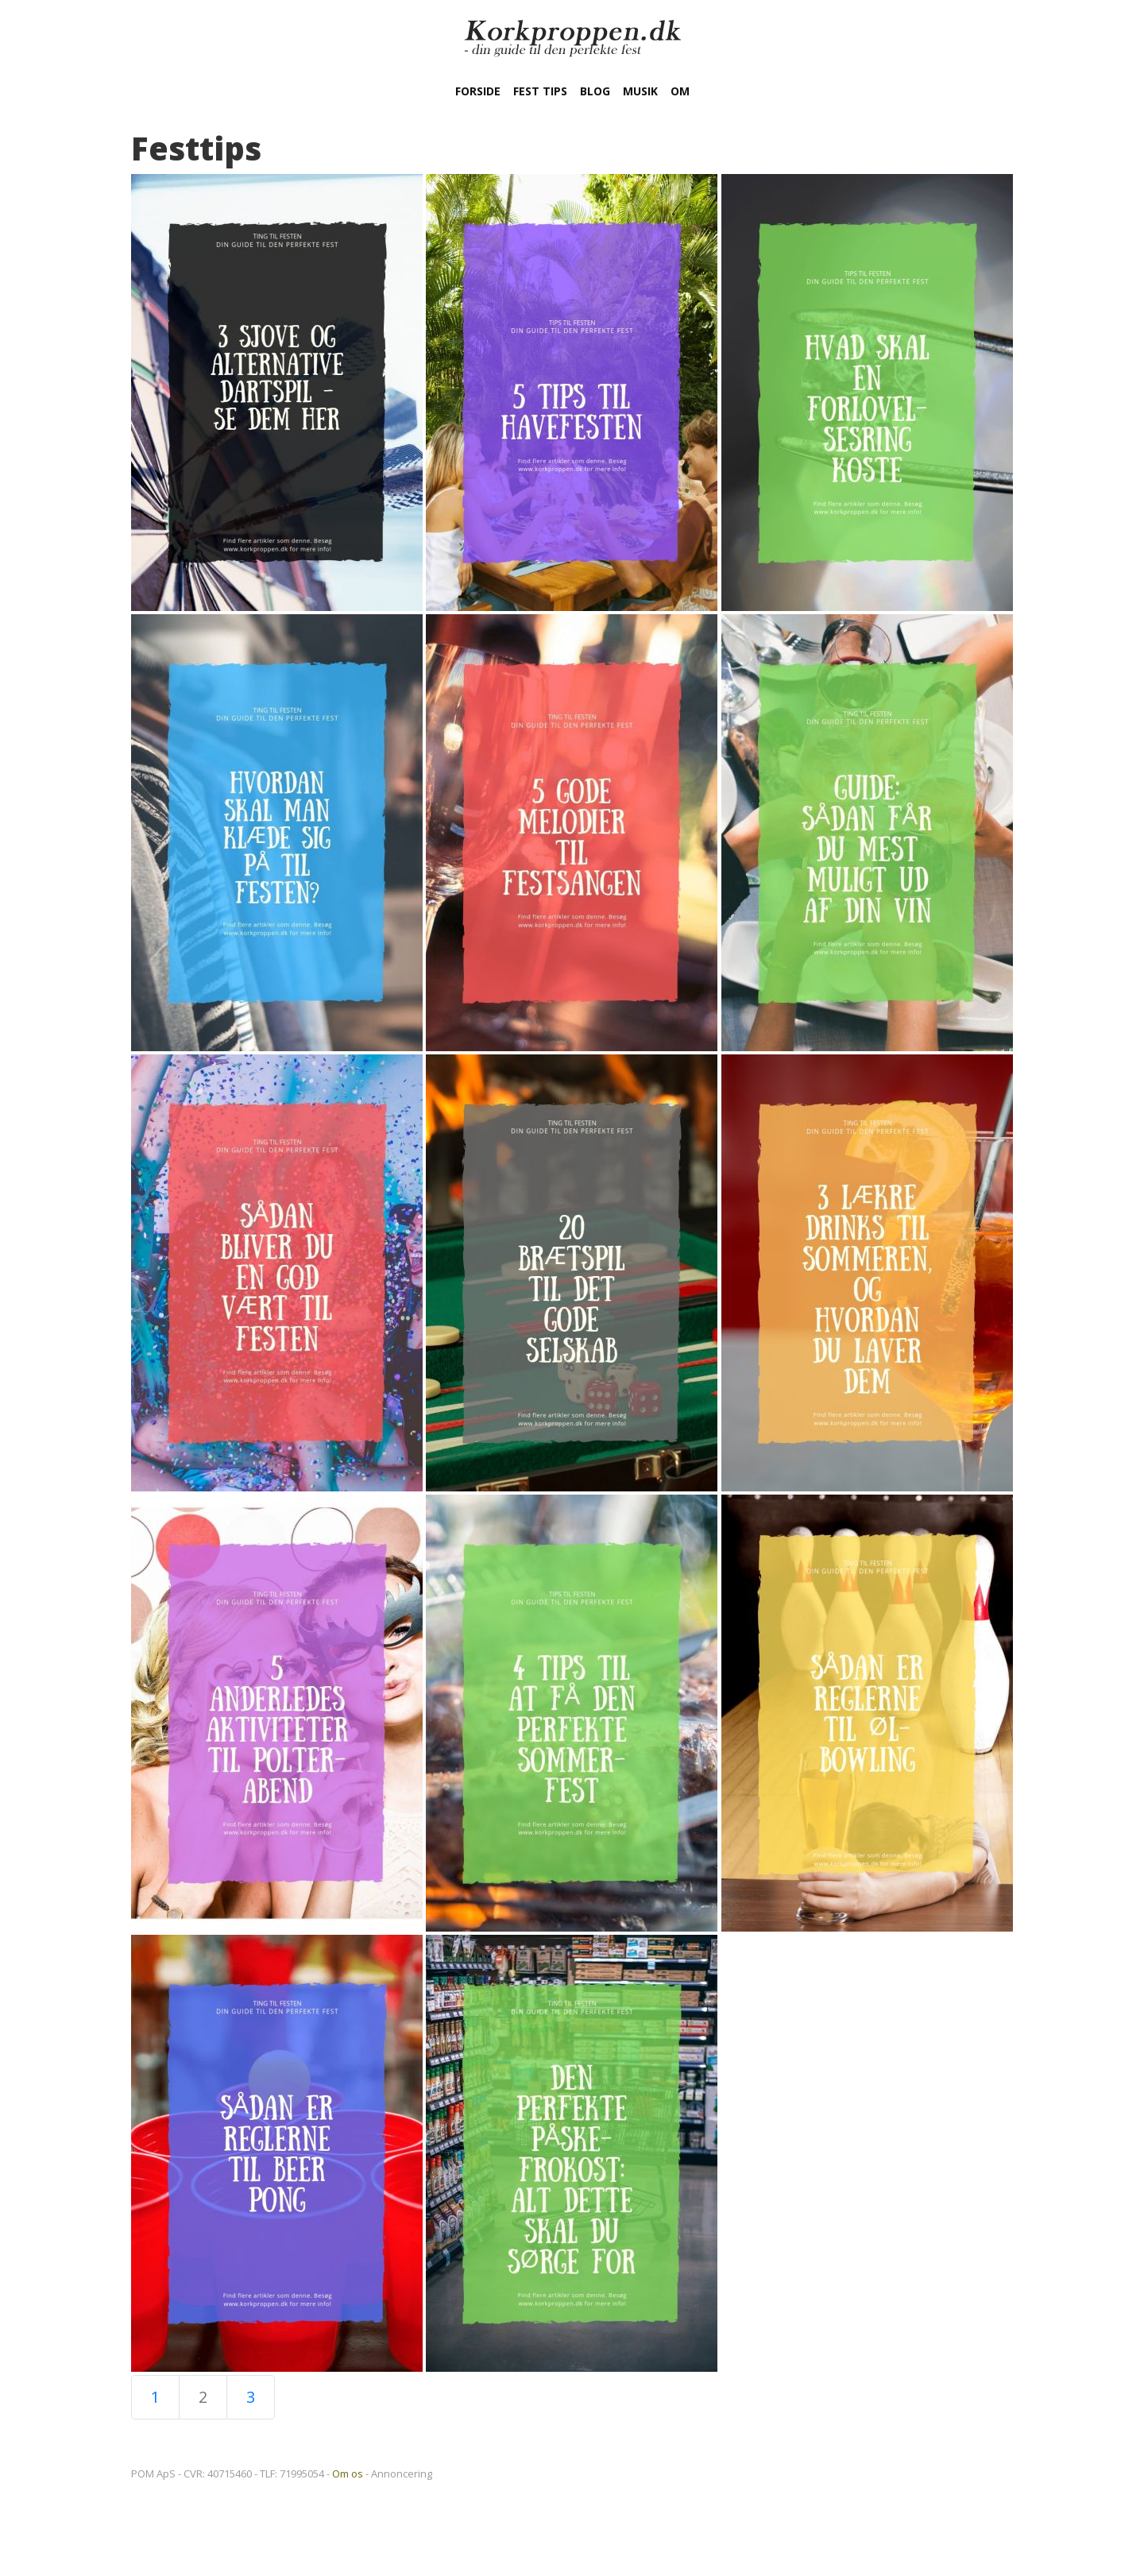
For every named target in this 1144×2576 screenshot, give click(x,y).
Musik (640, 91)
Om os (347, 2473)
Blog (595, 91)
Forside (477, 91)
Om (680, 91)
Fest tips (540, 91)
